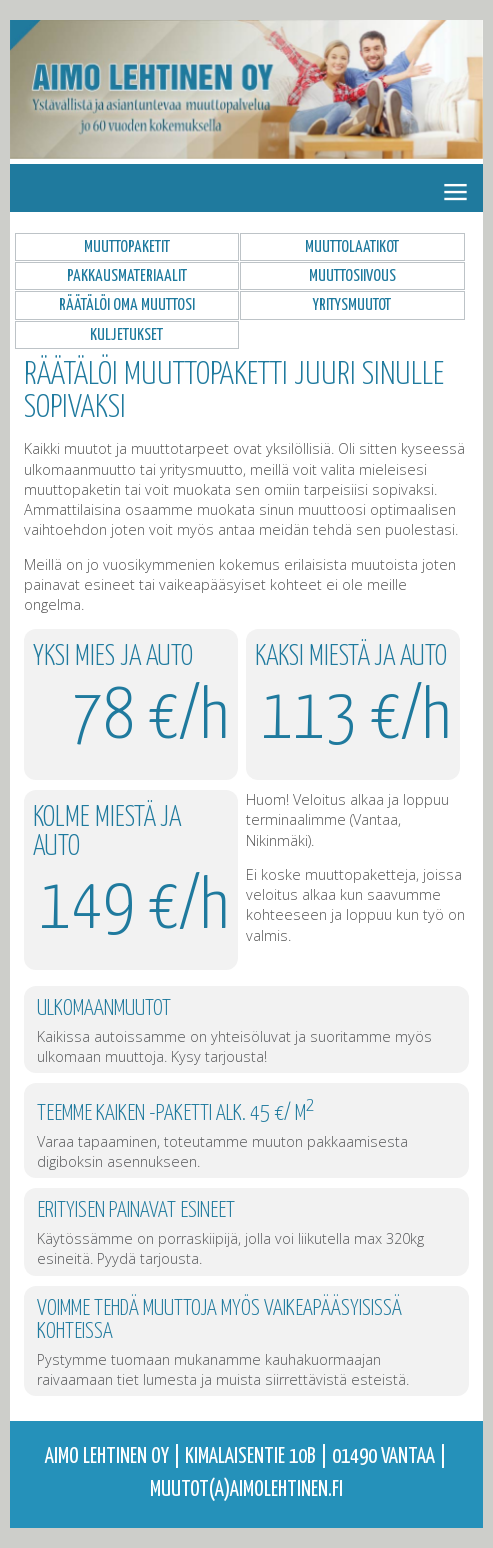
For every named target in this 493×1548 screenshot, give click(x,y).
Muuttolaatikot (352, 247)
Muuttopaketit (127, 247)
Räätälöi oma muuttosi (127, 305)
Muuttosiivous (352, 276)
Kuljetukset (126, 335)
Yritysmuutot (352, 305)
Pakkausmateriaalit (127, 276)
